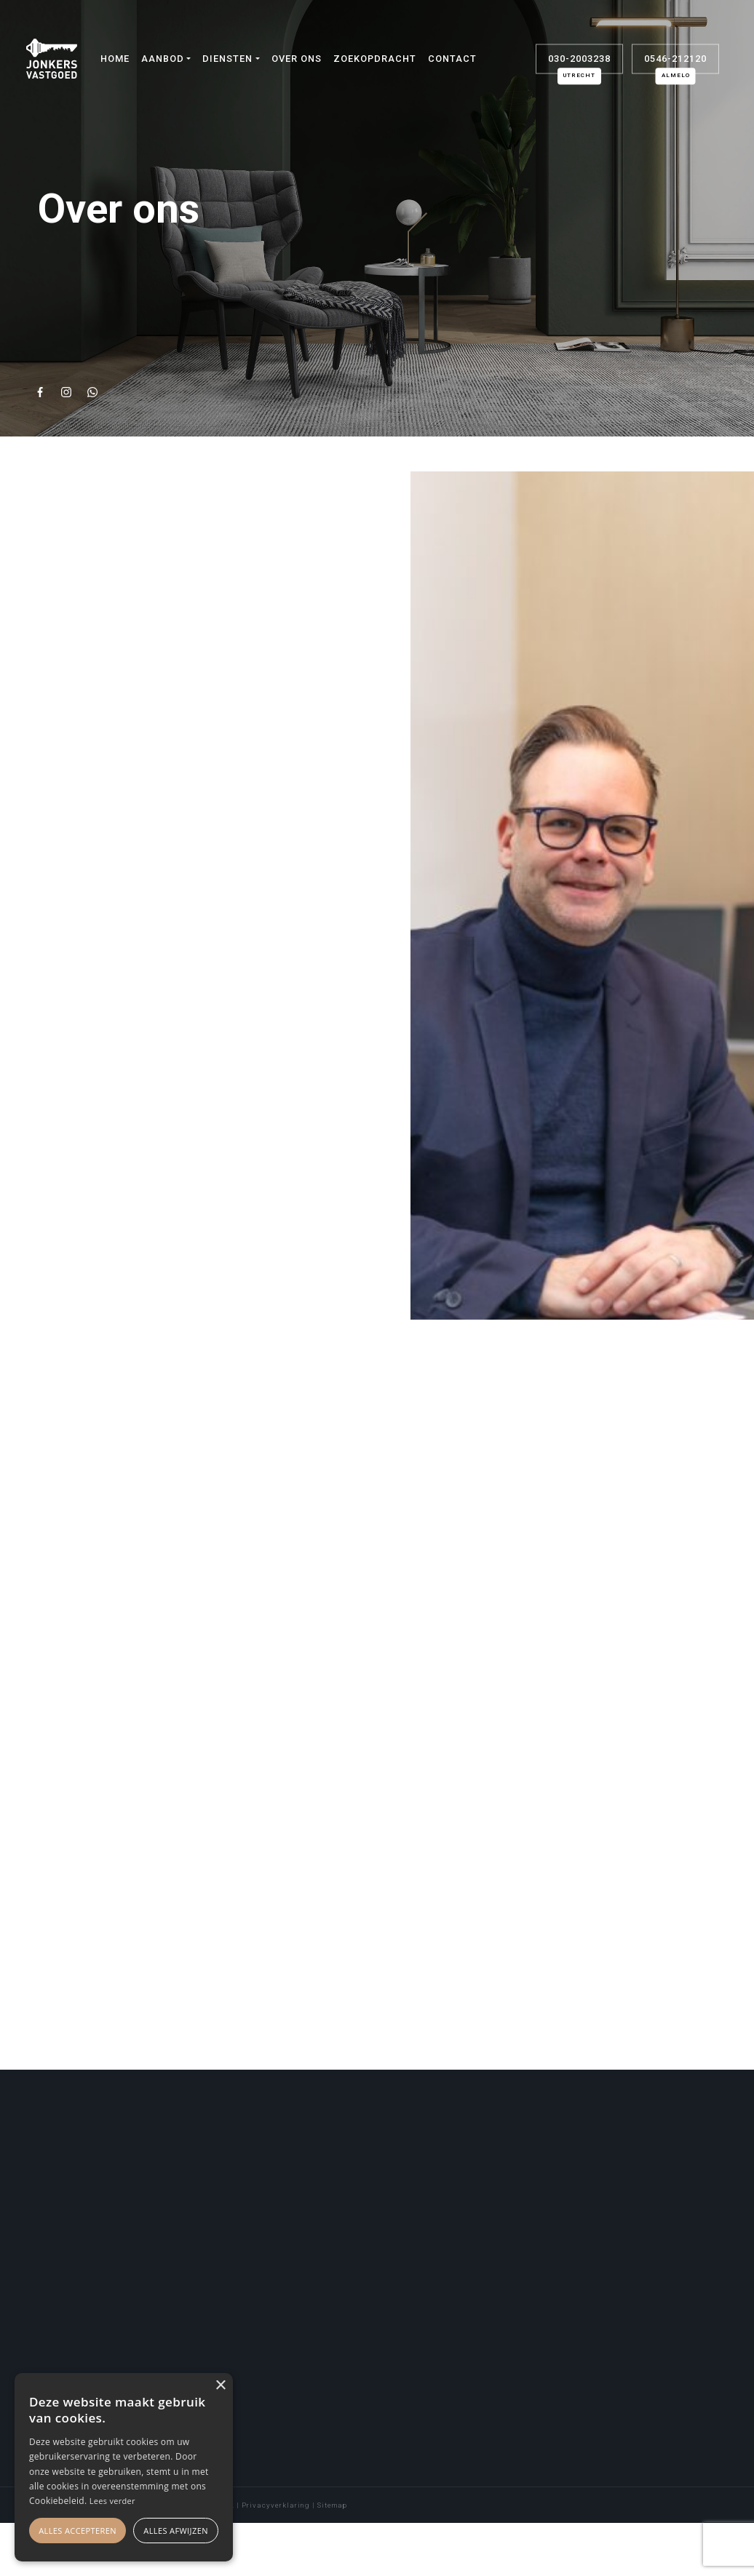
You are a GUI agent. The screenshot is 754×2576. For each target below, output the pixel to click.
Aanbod (162, 58)
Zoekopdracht (374, 58)
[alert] (124, 2467)
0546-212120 (675, 63)
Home (115, 58)
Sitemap (332, 2505)
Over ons (296, 58)
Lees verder (112, 2500)
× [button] (220, 2385)
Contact (452, 58)
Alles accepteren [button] (77, 2530)
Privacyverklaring (276, 2505)
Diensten (227, 58)
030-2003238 (579, 63)
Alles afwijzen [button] (175, 2530)
